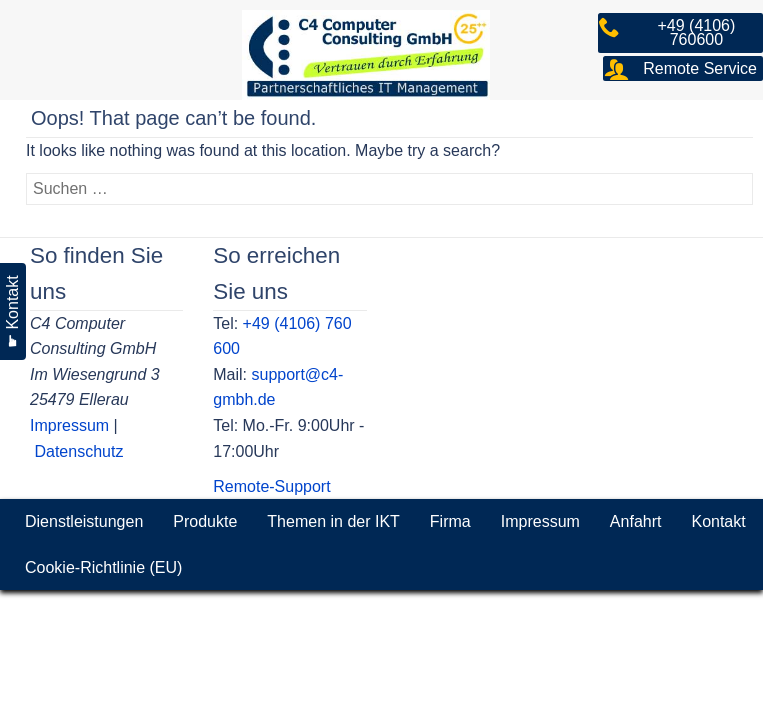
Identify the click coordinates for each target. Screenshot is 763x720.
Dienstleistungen (84, 521)
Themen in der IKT (333, 521)
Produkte (205, 521)
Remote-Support (271, 486)
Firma (450, 521)
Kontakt (718, 521)
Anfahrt (636, 521)
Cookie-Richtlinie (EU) (103, 567)
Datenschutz (78, 451)
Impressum (69, 425)
